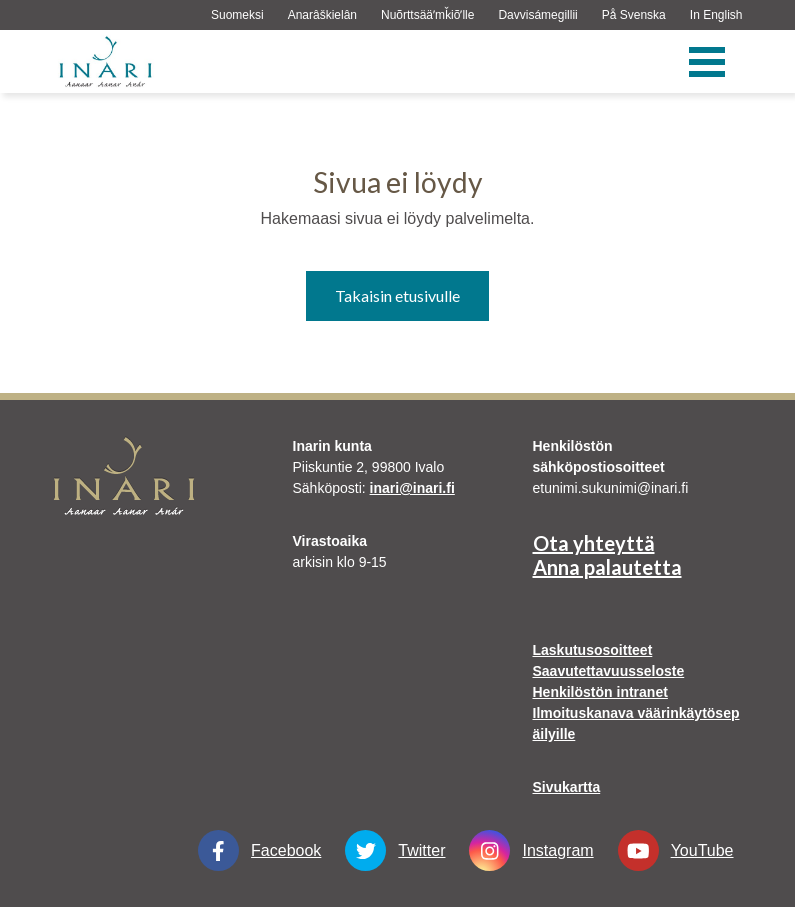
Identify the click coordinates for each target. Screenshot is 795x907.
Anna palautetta (607, 567)
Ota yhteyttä (594, 543)
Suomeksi (237, 15)
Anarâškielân (322, 15)
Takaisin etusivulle (397, 295)
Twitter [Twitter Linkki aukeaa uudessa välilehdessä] (395, 850)
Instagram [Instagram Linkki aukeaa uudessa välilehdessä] (531, 850)
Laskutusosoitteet (593, 650)
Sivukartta (567, 787)
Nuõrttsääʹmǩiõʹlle (427, 15)
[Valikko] (707, 62)
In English (716, 15)
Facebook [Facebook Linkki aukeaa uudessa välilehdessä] (259, 850)
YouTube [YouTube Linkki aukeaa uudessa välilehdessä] (676, 850)
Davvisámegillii (537, 15)
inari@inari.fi (412, 488)
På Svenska (634, 15)
